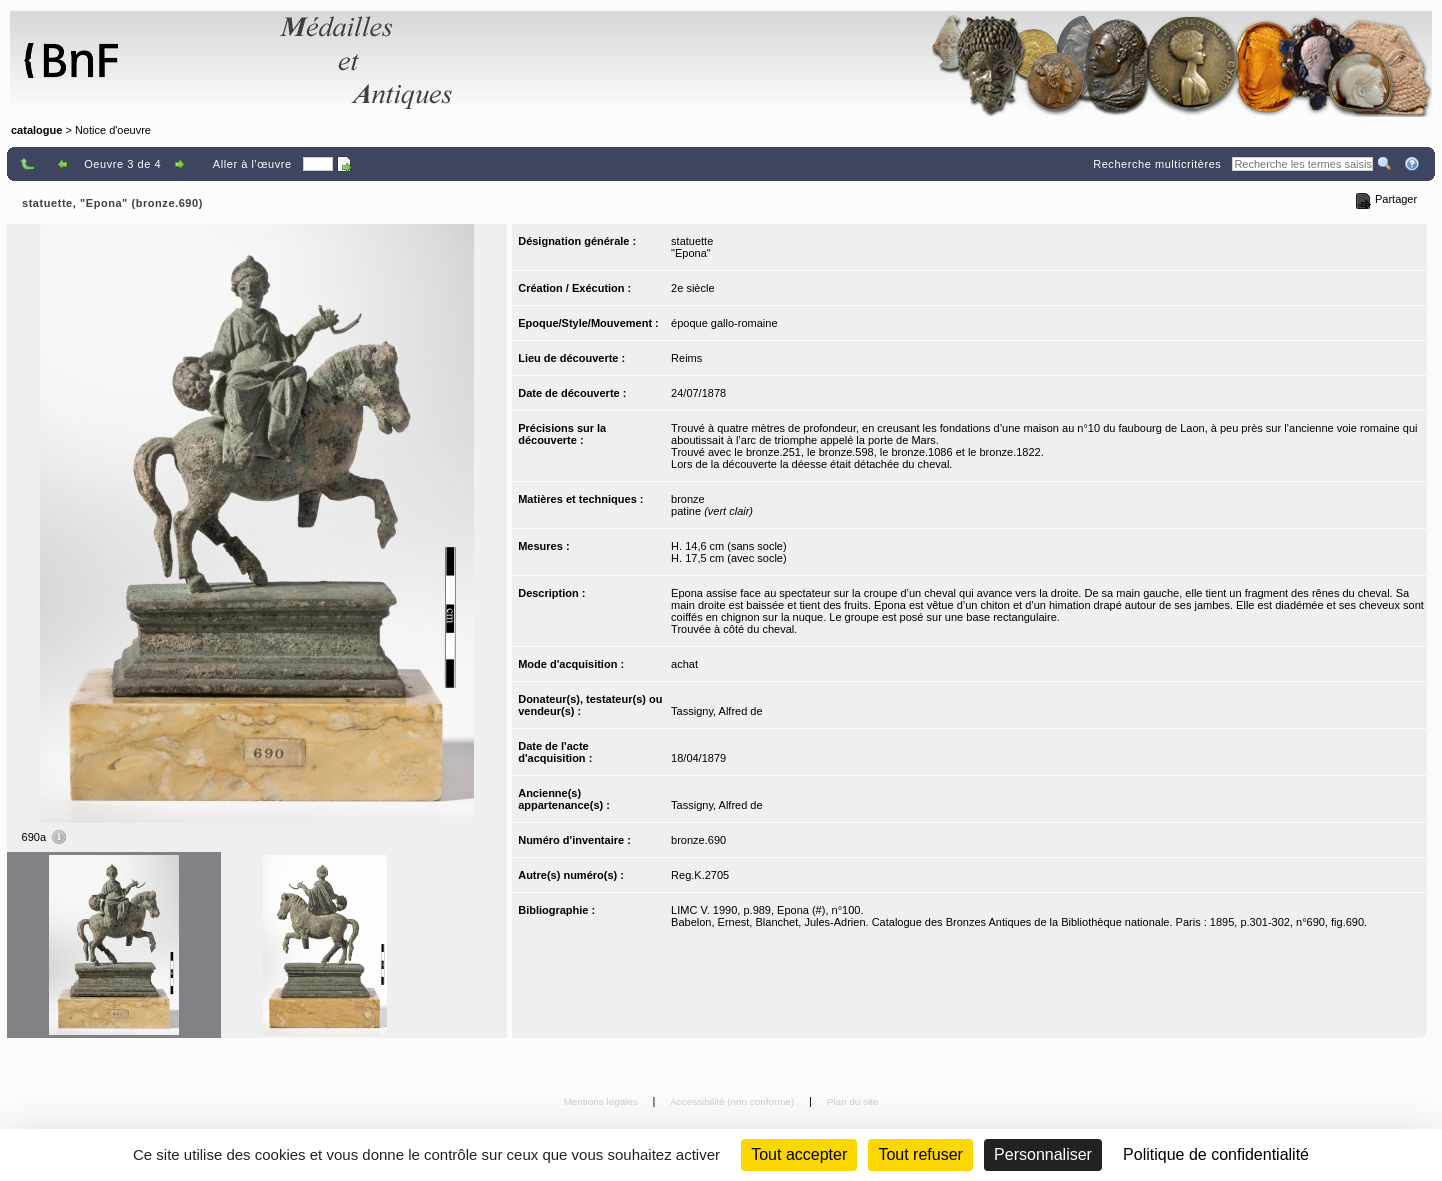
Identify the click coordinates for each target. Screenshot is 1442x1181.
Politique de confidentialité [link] (1216, 1154)
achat (684, 664)
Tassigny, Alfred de (717, 711)
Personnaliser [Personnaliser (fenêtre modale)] (1043, 1154)
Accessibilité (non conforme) (733, 1101)
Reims (686, 358)
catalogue (36, 130)
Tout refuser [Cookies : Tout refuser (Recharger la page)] (920, 1154)
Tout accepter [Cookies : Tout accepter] (799, 1154)
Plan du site (853, 1101)
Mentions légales (602, 1101)
